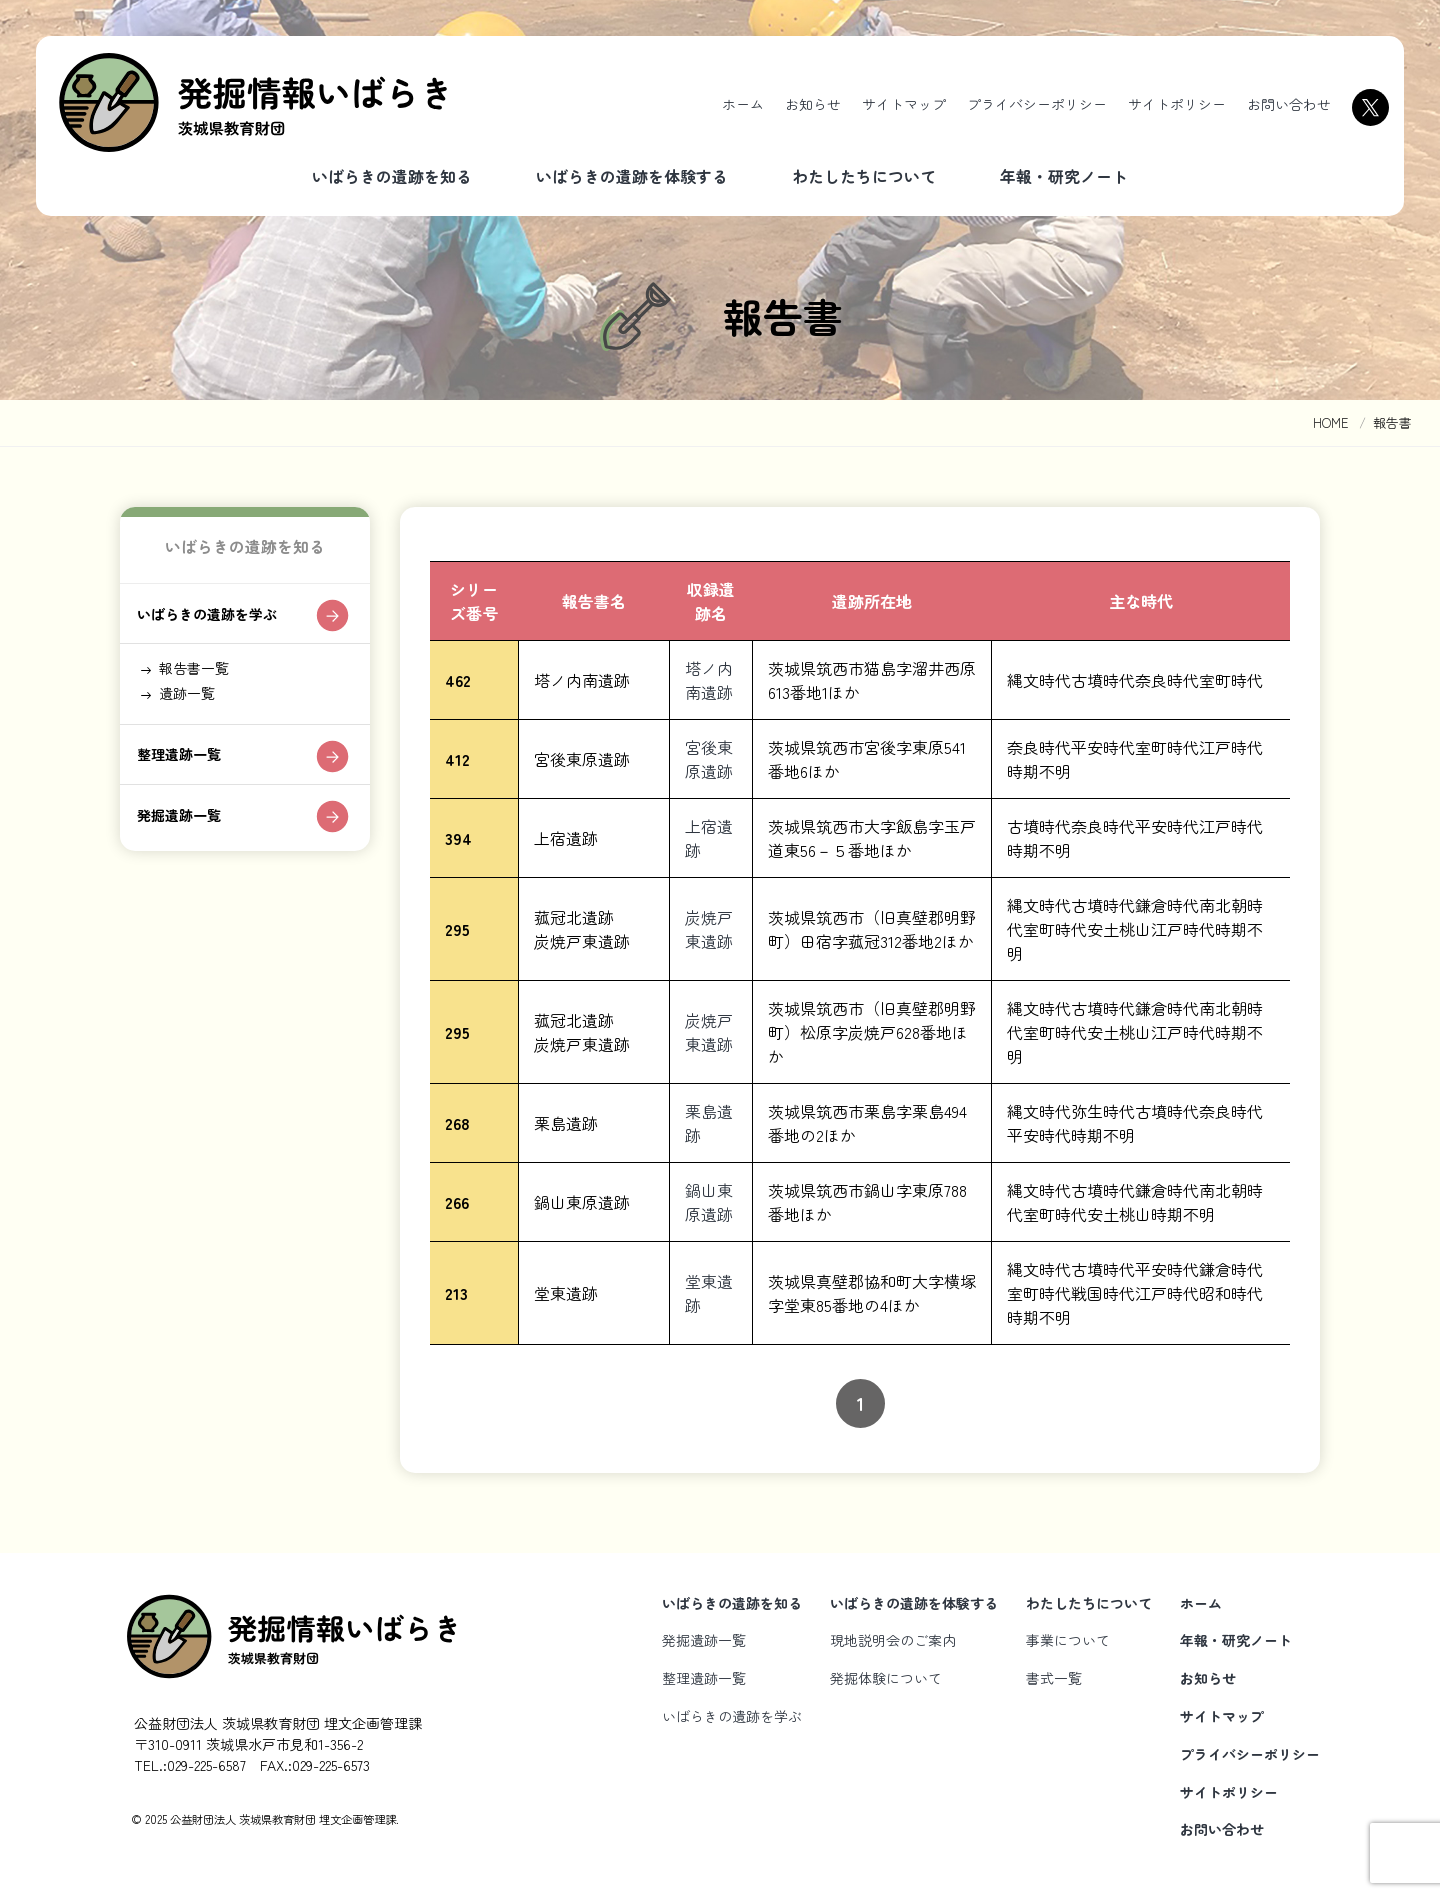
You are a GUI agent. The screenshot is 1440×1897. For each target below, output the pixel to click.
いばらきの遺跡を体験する (632, 176)
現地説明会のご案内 (893, 1640)
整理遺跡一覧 (187, 777)
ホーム (743, 104)
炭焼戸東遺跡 (709, 929)
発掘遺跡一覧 (187, 841)
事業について (1068, 1640)
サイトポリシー (1177, 104)
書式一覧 (1054, 1678)
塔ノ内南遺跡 (709, 680)
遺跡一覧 (194, 709)
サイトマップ (904, 104)
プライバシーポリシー (1037, 104)
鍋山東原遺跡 (709, 1202)
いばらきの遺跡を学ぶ (219, 620)
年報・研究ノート (1064, 176)
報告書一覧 (202, 680)
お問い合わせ (1289, 104)
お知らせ (813, 104)
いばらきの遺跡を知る (392, 176)
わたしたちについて (864, 176)
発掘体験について (886, 1678)
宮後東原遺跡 (709, 759)
